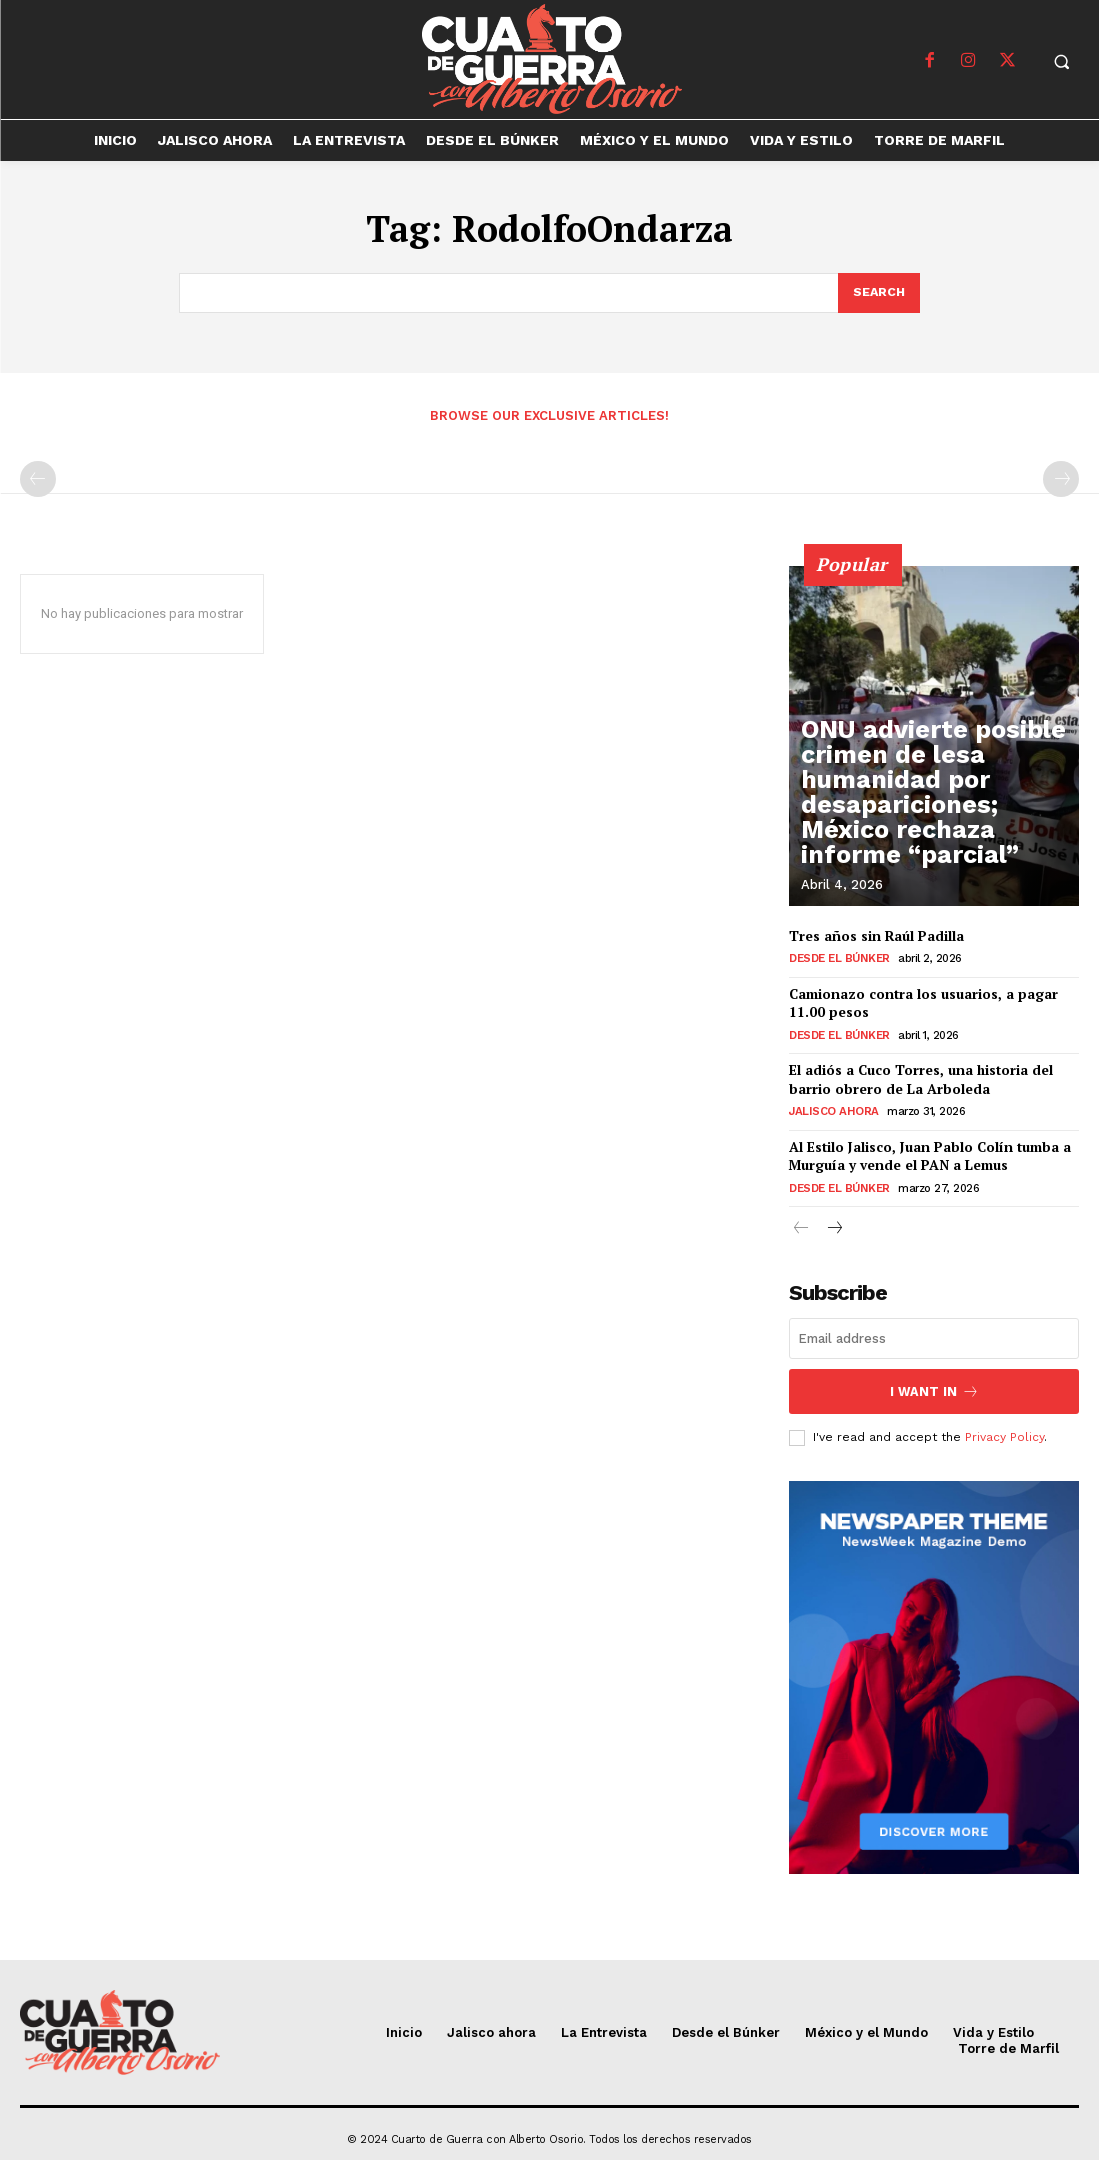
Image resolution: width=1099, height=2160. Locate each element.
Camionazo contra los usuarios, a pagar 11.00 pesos (922, 1002)
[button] (1062, 61)
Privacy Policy (1004, 1426)
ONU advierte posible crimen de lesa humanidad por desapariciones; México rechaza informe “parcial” (930, 832)
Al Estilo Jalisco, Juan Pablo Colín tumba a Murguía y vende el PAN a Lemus (926, 1150)
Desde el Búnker (838, 959)
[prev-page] (38, 480)
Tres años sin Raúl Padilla (874, 937)
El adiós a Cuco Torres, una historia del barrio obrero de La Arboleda (919, 1076)
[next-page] (833, 1222)
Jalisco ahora (831, 1107)
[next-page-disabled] (1061, 480)
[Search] (878, 294)
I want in (934, 1382)
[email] (934, 1331)
